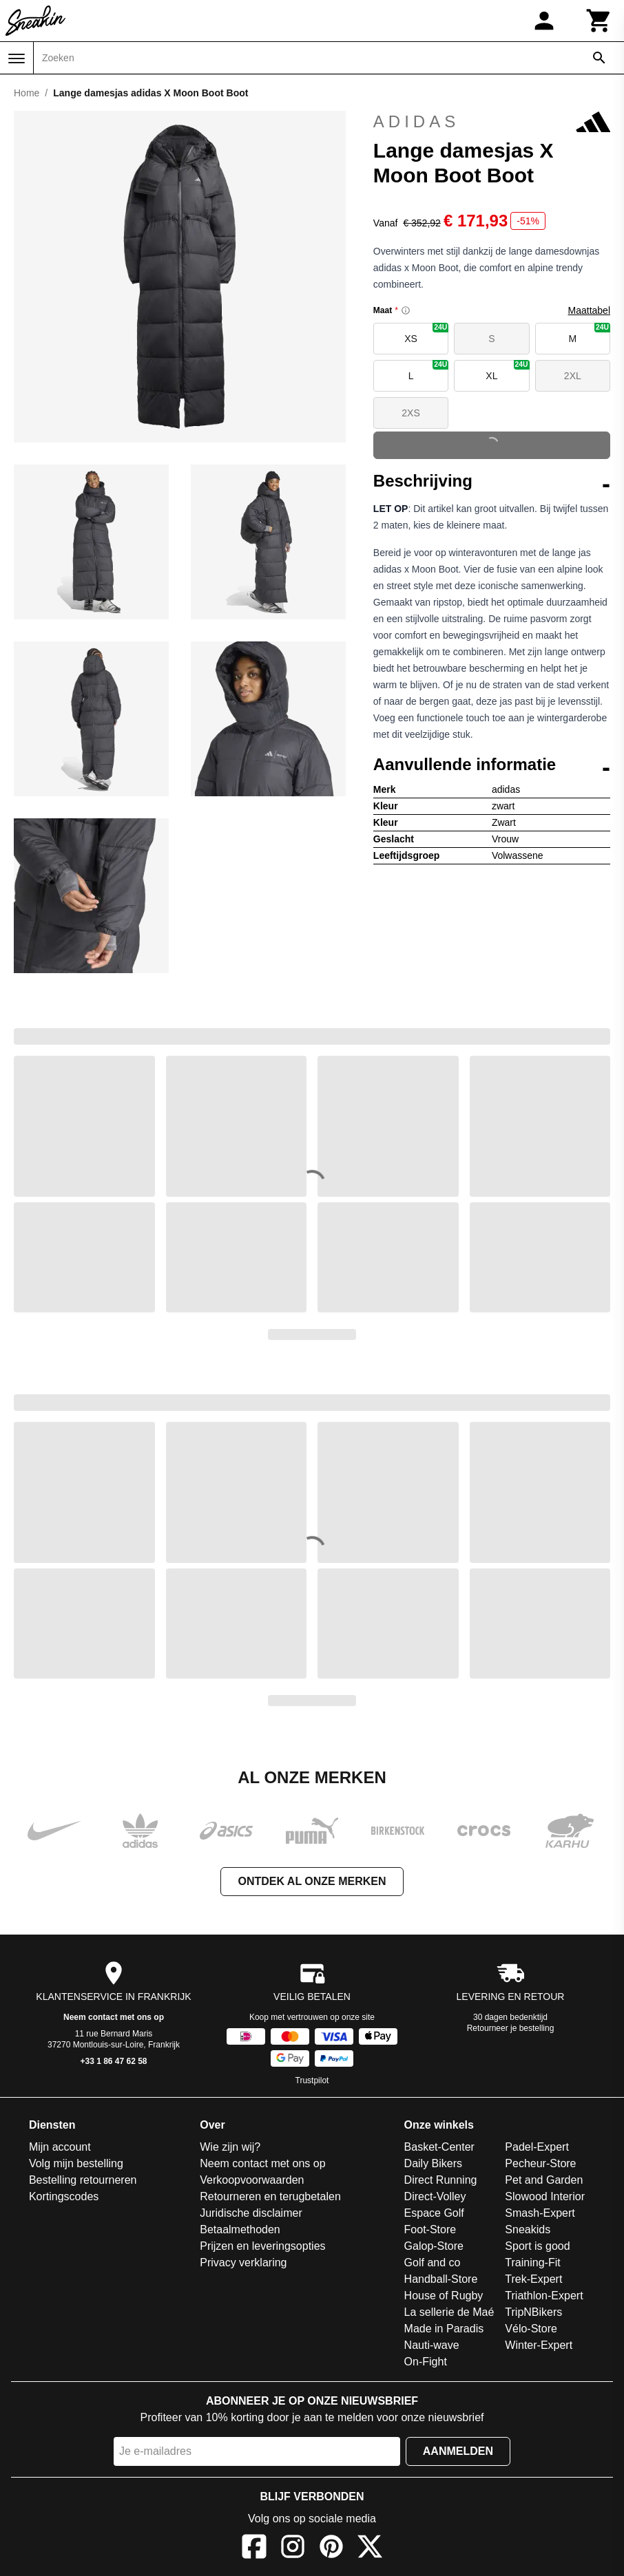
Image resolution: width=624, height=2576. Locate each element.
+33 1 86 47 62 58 (113, 2061)
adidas (491, 121)
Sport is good (537, 2246)
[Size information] (405, 310)
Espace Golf (434, 2213)
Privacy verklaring (243, 2262)
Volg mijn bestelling (76, 2163)
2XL (572, 375)
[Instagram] (292, 2549)
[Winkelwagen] (599, 20)
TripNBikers (533, 2312)
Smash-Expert (539, 2213)
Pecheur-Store (540, 2163)
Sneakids (527, 2229)
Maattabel (589, 310)
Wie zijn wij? (230, 2147)
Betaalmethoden (240, 2229)
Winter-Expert (538, 2345)
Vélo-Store (531, 2328)
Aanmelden (458, 2451)
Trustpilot (312, 2080)
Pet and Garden (544, 2180)
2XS (410, 412)
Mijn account (60, 2147)
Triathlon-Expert (544, 2295)
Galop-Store (434, 2246)
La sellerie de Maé (449, 2312)
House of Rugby (443, 2295)
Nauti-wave (431, 2345)
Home (26, 92)
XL (507, 370)
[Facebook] (254, 2549)
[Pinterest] (331, 2549)
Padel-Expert (537, 2147)
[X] (370, 2549)
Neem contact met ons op (113, 2017)
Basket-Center (439, 2147)
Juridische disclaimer (251, 2213)
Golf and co (432, 2262)
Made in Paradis (444, 2328)
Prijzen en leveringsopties (262, 2246)
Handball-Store (441, 2279)
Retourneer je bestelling (510, 2028)
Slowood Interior (545, 2196)
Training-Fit (532, 2262)
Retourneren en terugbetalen (270, 2196)
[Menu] (16, 58)
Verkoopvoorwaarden (252, 2180)
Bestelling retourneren (83, 2180)
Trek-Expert (533, 2279)
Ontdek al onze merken (312, 1881)
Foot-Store (430, 2229)
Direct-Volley (435, 2196)
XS (426, 333)
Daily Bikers (433, 2163)
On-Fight (425, 2361)
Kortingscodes (63, 2196)
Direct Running (440, 2180)
